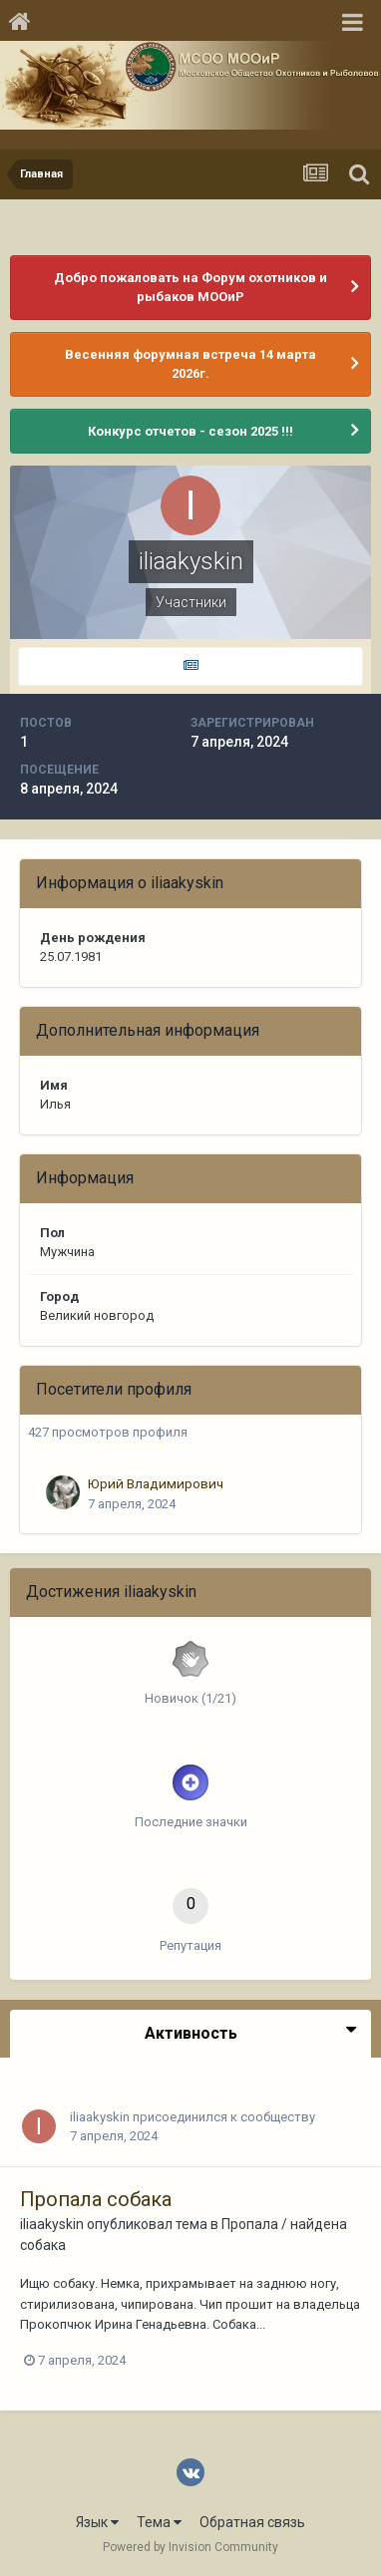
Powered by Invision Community (190, 2547)
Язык (97, 2522)
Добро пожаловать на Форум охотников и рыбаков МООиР (190, 287)
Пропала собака (96, 2199)
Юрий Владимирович (155, 1483)
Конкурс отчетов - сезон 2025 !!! (190, 431)
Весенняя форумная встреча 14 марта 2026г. (190, 364)
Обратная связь (252, 2522)
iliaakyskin (100, 2116)
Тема (159, 2522)
